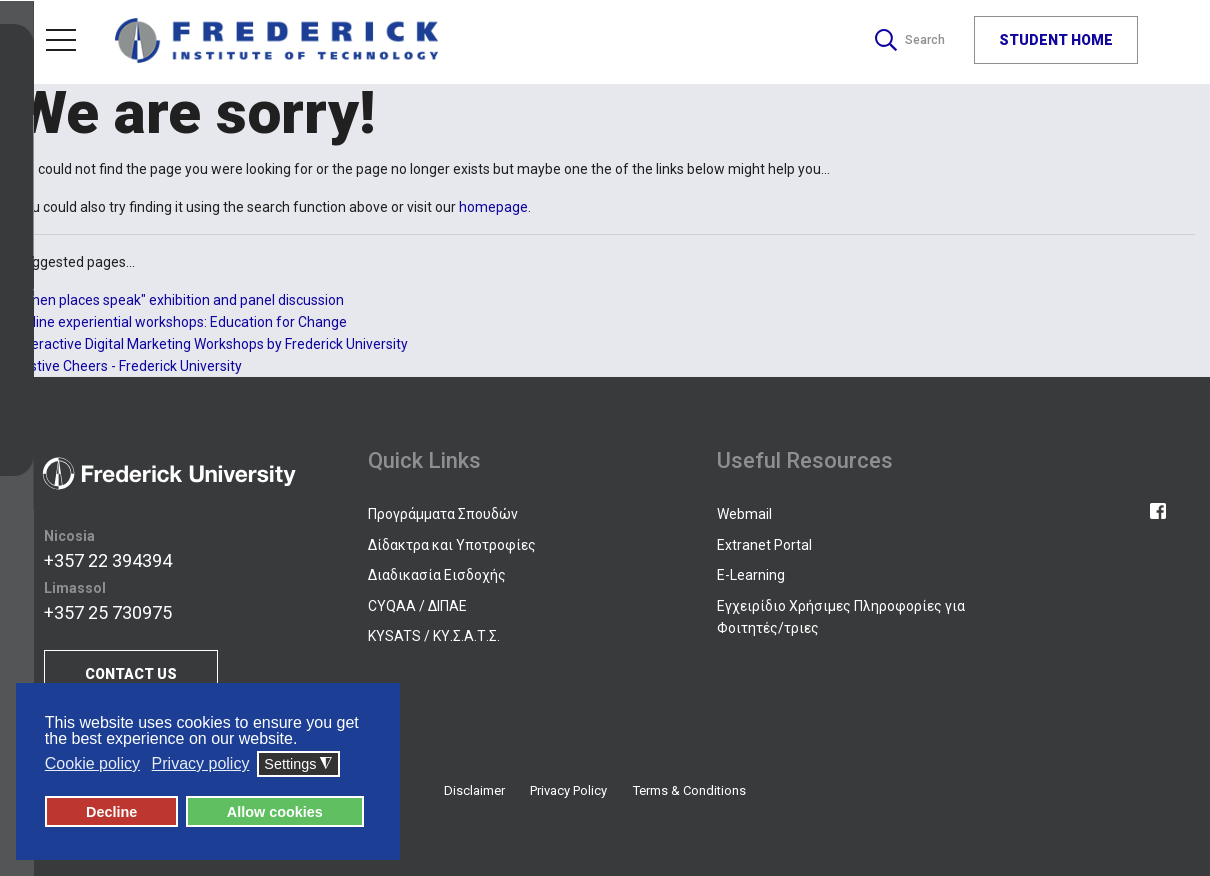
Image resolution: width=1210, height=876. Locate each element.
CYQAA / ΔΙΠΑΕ (417, 606)
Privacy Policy (568, 790)
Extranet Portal (764, 545)
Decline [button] (111, 812)
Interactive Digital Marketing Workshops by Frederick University (211, 344)
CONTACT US (131, 674)
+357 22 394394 (108, 560)
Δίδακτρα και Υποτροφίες (452, 545)
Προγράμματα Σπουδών (443, 514)
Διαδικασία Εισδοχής (437, 575)
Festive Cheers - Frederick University (128, 366)
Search (906, 40)
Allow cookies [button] (275, 812)
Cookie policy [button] (92, 764)
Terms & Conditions (689, 790)
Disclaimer (474, 790)
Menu (61, 40)
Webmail (744, 514)
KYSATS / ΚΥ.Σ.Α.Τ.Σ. (434, 636)
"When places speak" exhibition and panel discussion (179, 300)
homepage (493, 207)
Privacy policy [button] (201, 764)
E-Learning (751, 575)
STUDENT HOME (1056, 40)
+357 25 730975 (108, 612)
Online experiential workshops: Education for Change (181, 322)
